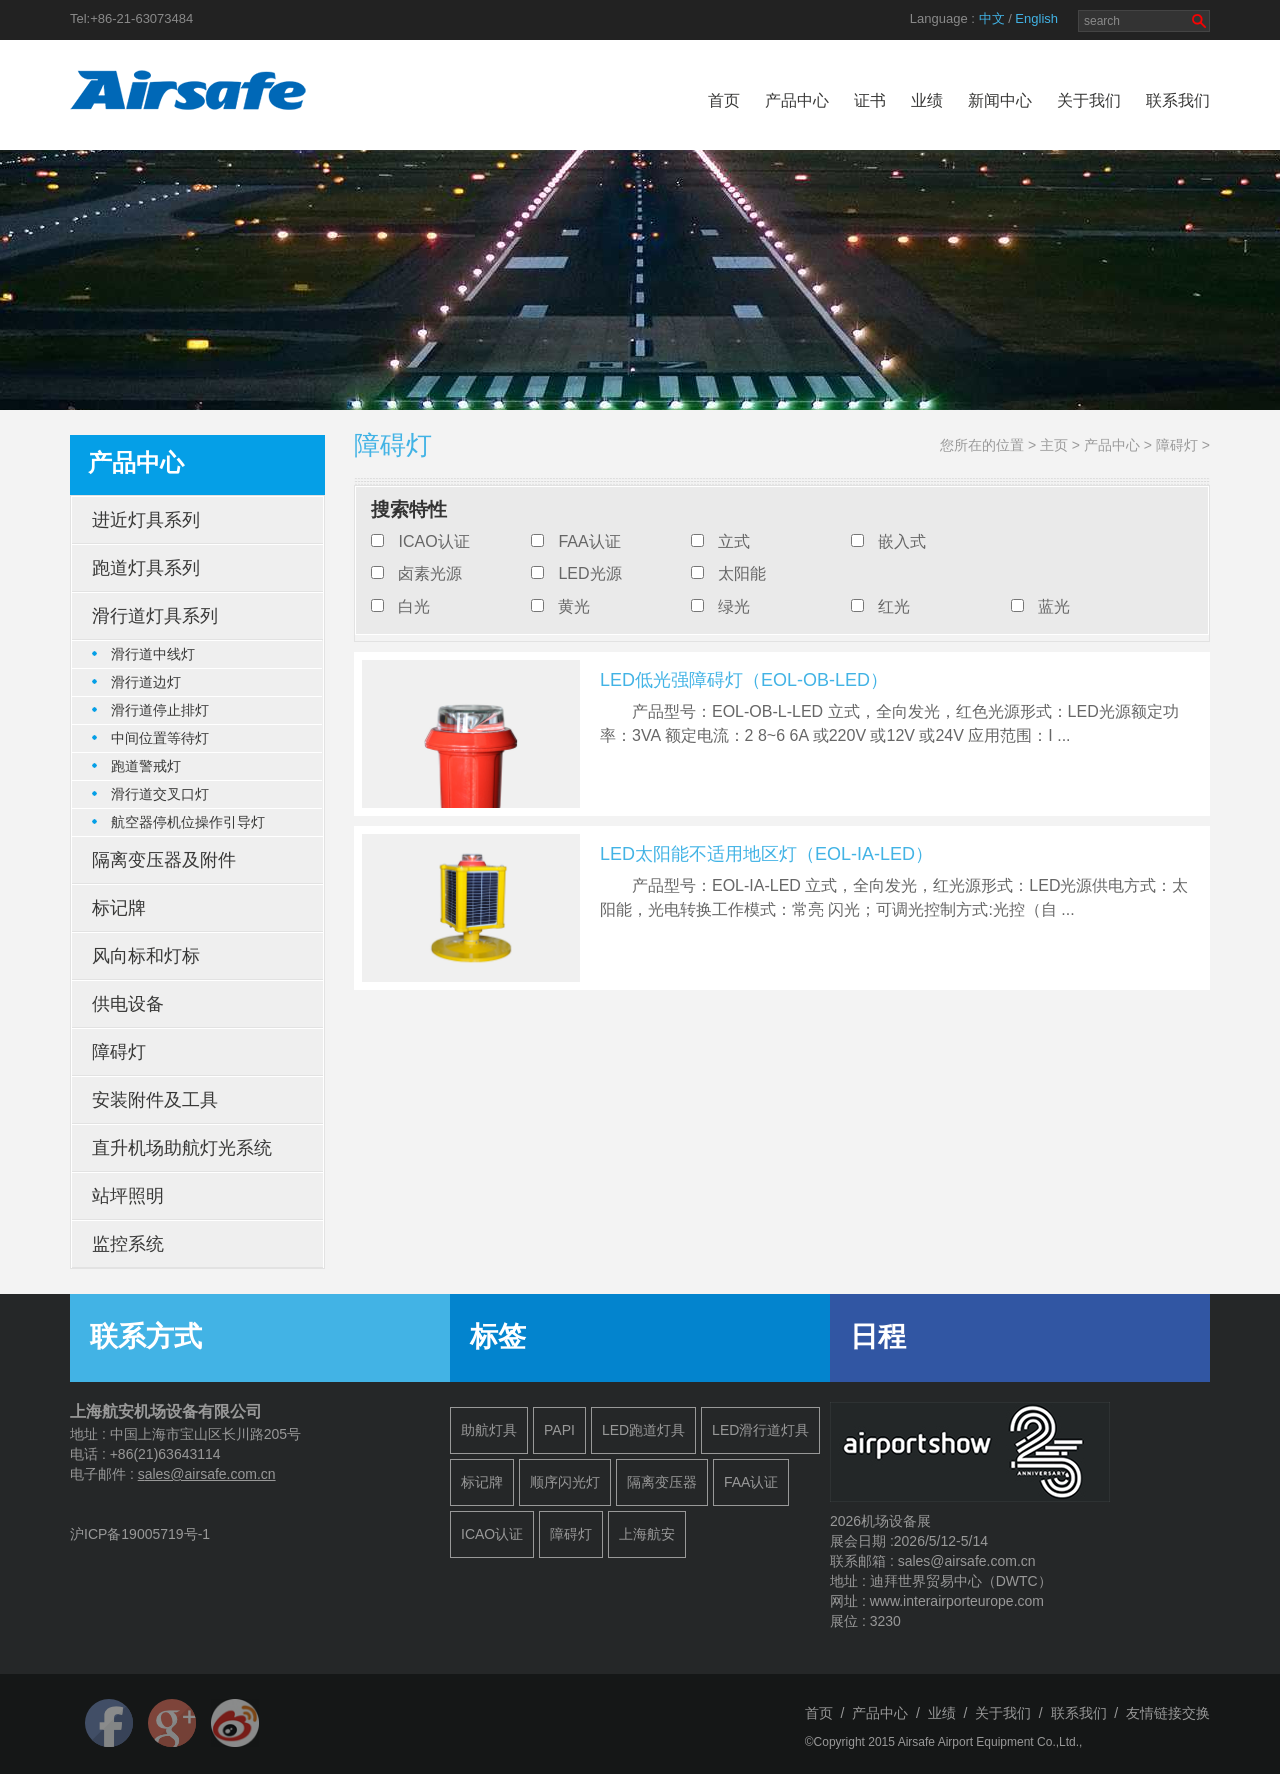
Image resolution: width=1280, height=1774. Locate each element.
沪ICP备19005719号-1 (140, 1534)
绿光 (734, 606)
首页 (724, 100)
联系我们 (1178, 100)
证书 (870, 100)
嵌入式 (902, 541)
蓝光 (1054, 606)
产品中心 (797, 100)
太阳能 (742, 573)
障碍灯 (1177, 445)
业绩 (927, 100)
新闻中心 (1000, 100)
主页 (1054, 445)
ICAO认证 (433, 541)
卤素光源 (430, 573)
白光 (414, 606)
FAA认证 (589, 541)
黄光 (574, 606)
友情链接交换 (1168, 1713)
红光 (894, 606)
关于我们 (1089, 100)
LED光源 (589, 573)
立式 (734, 541)
